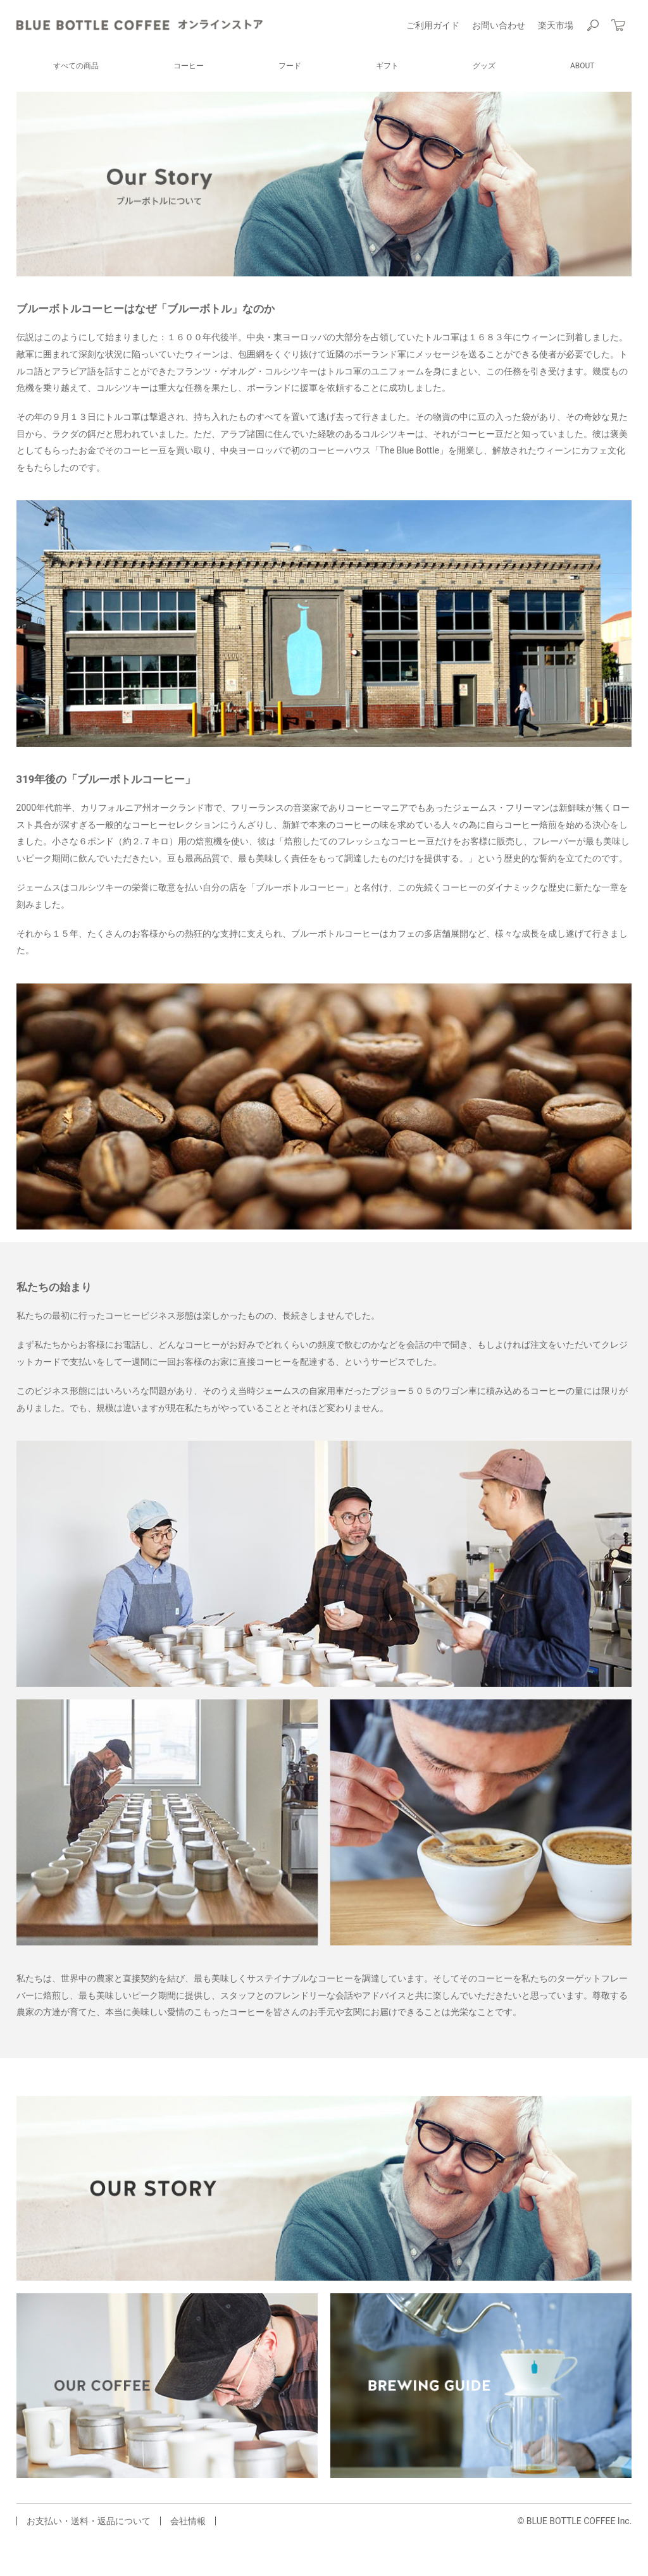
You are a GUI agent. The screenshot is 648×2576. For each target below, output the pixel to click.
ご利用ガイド (432, 25)
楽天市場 (555, 25)
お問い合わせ (498, 25)
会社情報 (188, 2521)
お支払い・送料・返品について (89, 2521)
